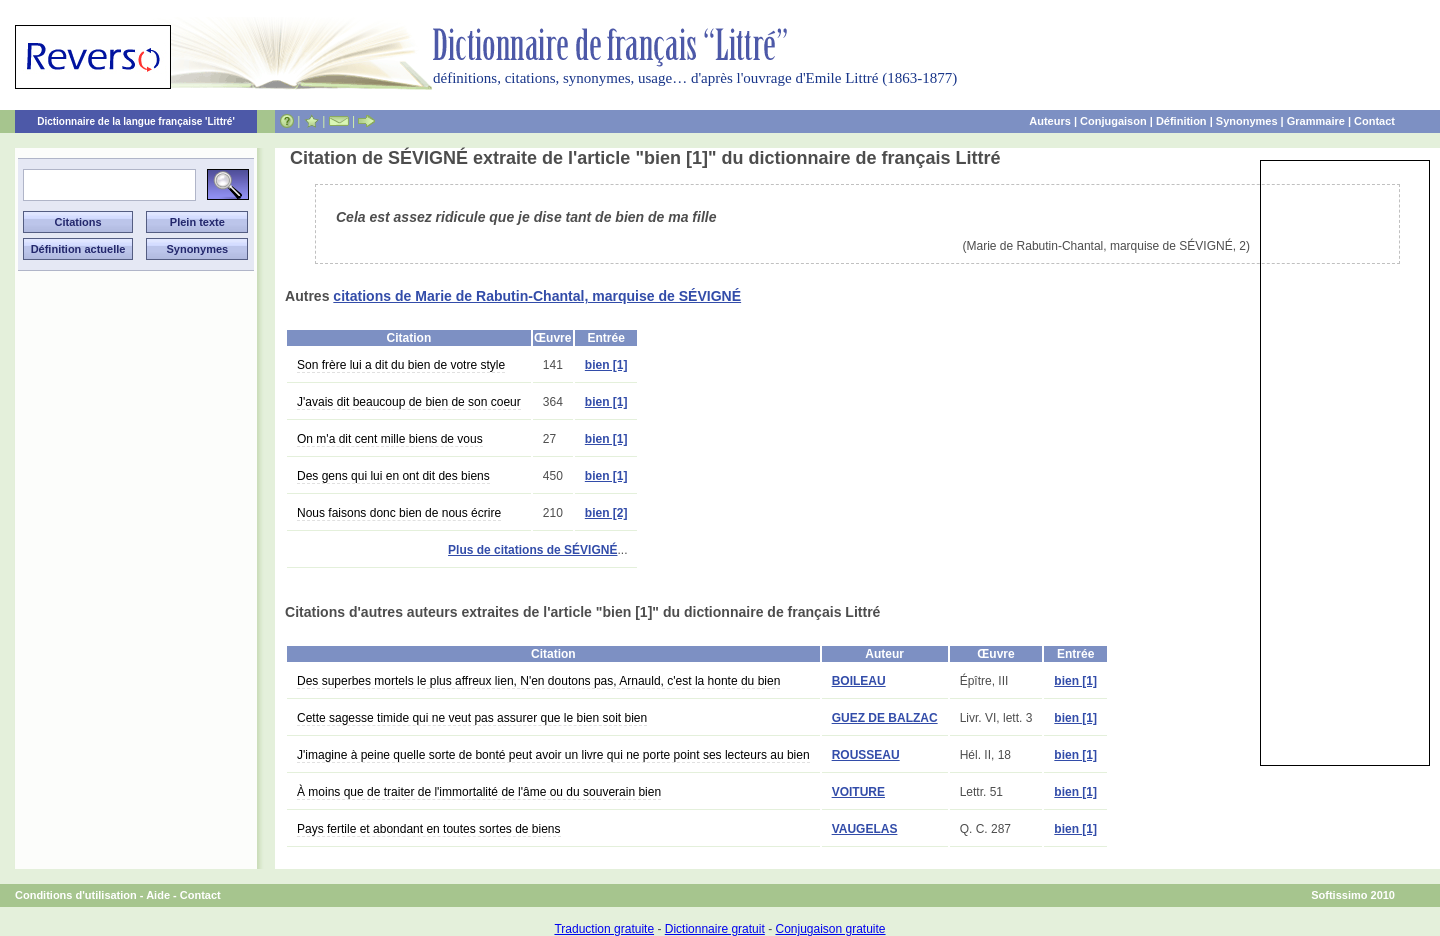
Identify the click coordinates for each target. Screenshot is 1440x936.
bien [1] (606, 365)
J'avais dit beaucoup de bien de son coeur (409, 402)
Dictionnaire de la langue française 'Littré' (136, 121)
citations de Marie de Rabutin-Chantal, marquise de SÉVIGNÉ (537, 296)
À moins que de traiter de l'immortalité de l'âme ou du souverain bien (479, 792)
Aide (158, 895)
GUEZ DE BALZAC (885, 718)
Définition (1181, 121)
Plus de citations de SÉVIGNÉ (532, 550)
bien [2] (606, 513)
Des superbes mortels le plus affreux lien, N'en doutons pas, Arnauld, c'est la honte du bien (538, 681)
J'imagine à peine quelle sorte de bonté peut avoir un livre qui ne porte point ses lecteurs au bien (553, 755)
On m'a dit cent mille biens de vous (390, 439)
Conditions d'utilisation (76, 895)
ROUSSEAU (866, 755)
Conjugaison (1113, 121)
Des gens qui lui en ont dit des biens (393, 476)
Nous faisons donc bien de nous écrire (399, 513)
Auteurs (1050, 121)
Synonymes (1247, 121)
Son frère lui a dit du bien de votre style (401, 365)
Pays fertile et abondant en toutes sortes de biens (429, 829)
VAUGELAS (865, 829)
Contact (1374, 121)
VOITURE (858, 792)
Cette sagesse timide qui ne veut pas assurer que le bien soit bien (472, 718)
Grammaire (1316, 121)
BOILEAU (859, 681)
